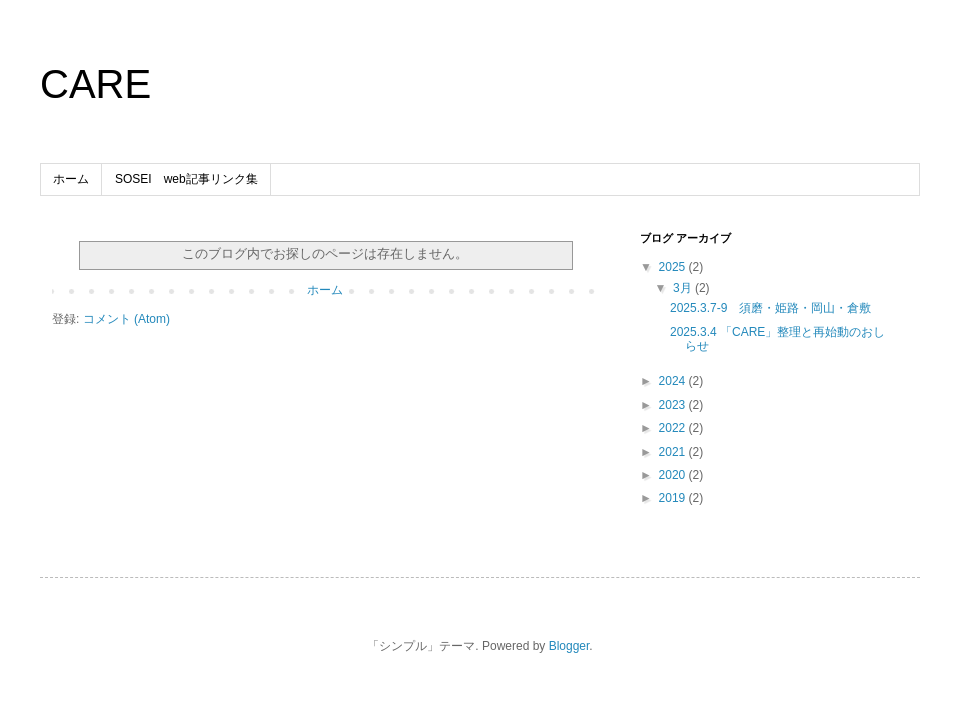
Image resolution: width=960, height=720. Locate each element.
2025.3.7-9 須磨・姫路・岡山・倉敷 (770, 308)
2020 (674, 475)
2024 (674, 381)
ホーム (71, 179)
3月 (684, 288)
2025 (674, 267)
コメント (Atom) (126, 319)
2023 (674, 405)
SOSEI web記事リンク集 (186, 179)
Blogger (569, 646)
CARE (95, 84)
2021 (674, 452)
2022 (674, 428)
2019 (674, 498)
